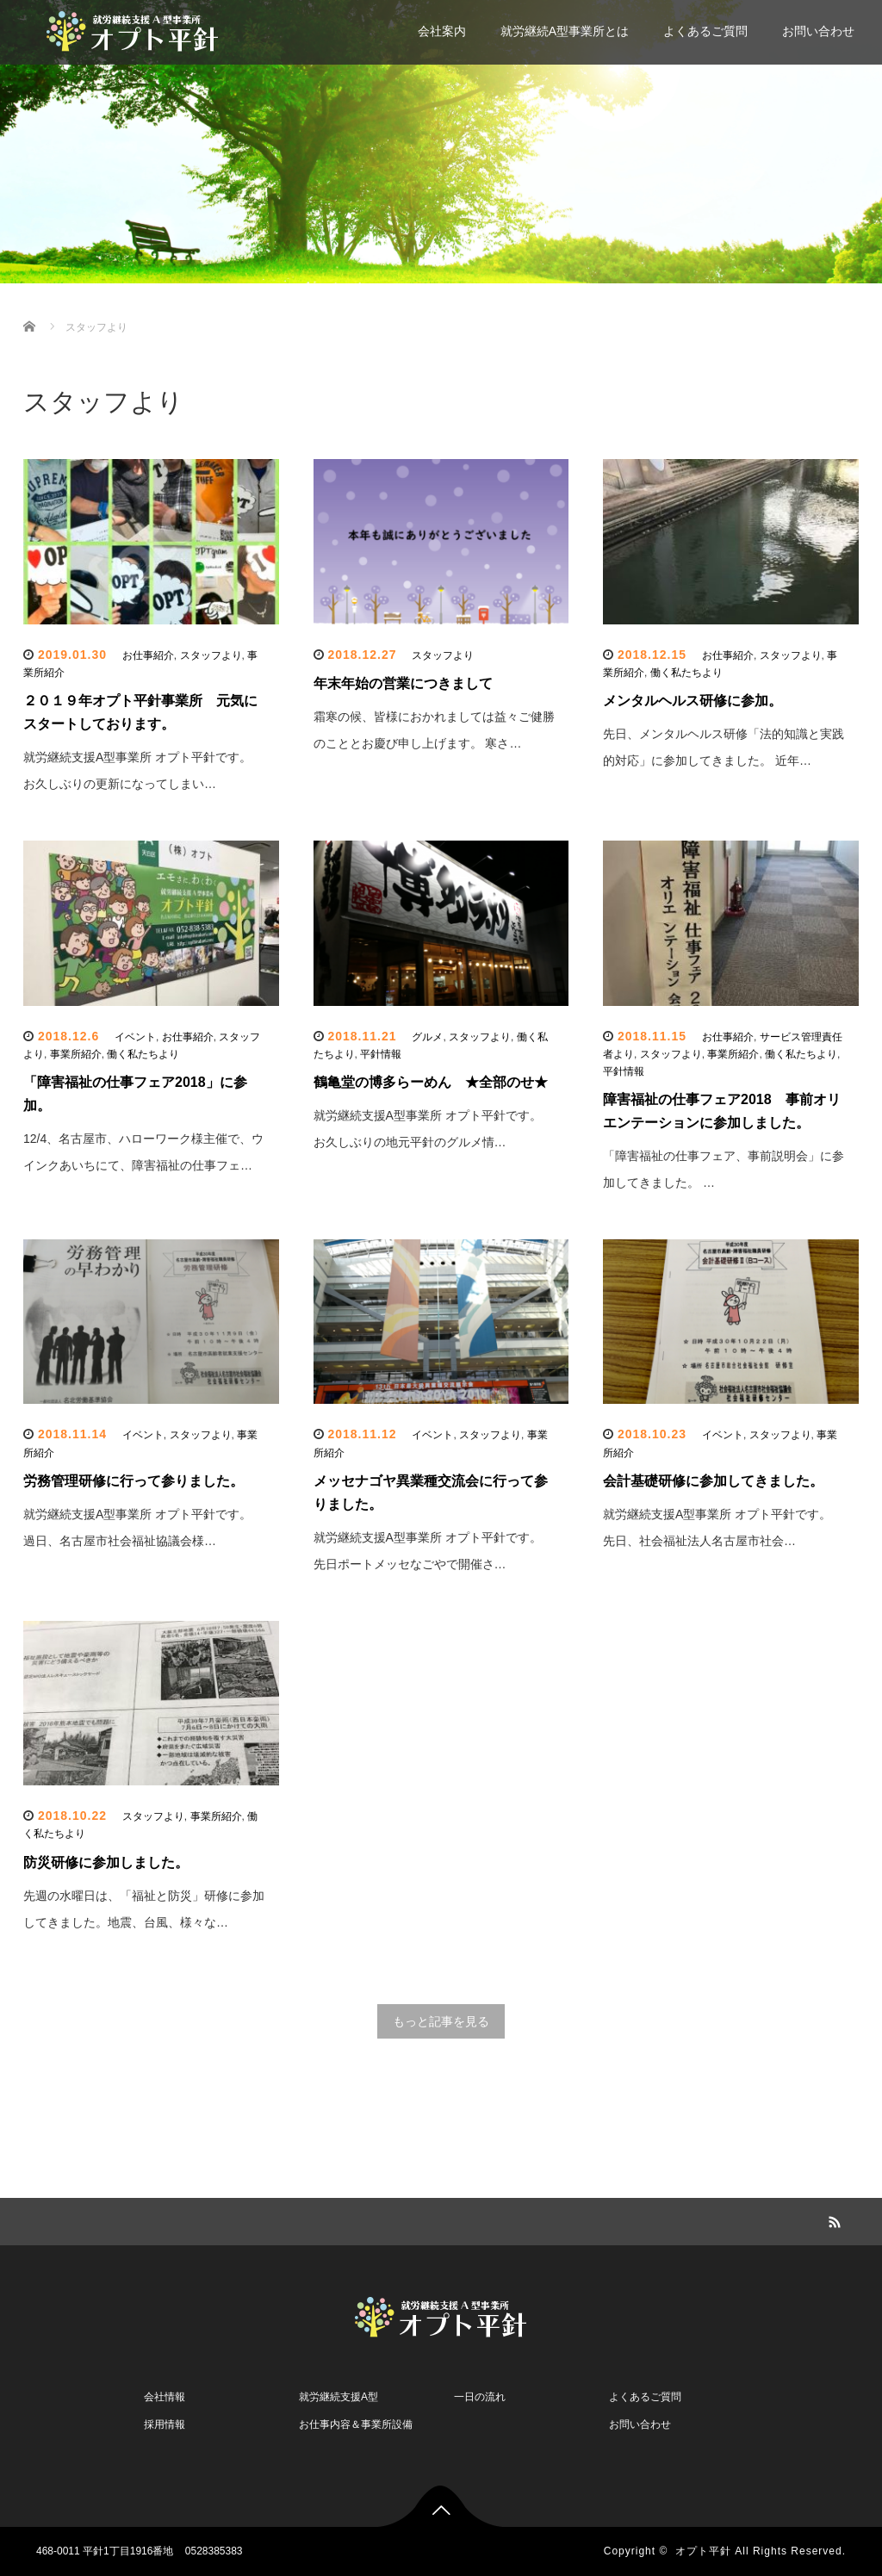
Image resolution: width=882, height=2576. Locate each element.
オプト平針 (703, 2551)
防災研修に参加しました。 (106, 1862)
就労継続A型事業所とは (564, 31)
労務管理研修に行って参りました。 (133, 1481)
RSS (833, 2219)
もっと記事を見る (441, 2021)
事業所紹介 (76, 1054)
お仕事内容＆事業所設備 (356, 2424)
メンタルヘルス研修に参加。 (692, 700)
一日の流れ (480, 2397)
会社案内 (442, 31)
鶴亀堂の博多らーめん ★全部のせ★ (431, 1082)
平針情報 (380, 1054)
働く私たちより (686, 673)
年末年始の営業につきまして (403, 683)
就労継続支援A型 (338, 2397)
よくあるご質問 (705, 31)
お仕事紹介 (148, 655)
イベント (135, 1037)
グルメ (427, 1037)
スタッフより (211, 655)
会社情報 (164, 2397)
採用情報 (164, 2424)
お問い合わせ (818, 31)
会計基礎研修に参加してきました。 (713, 1481)
